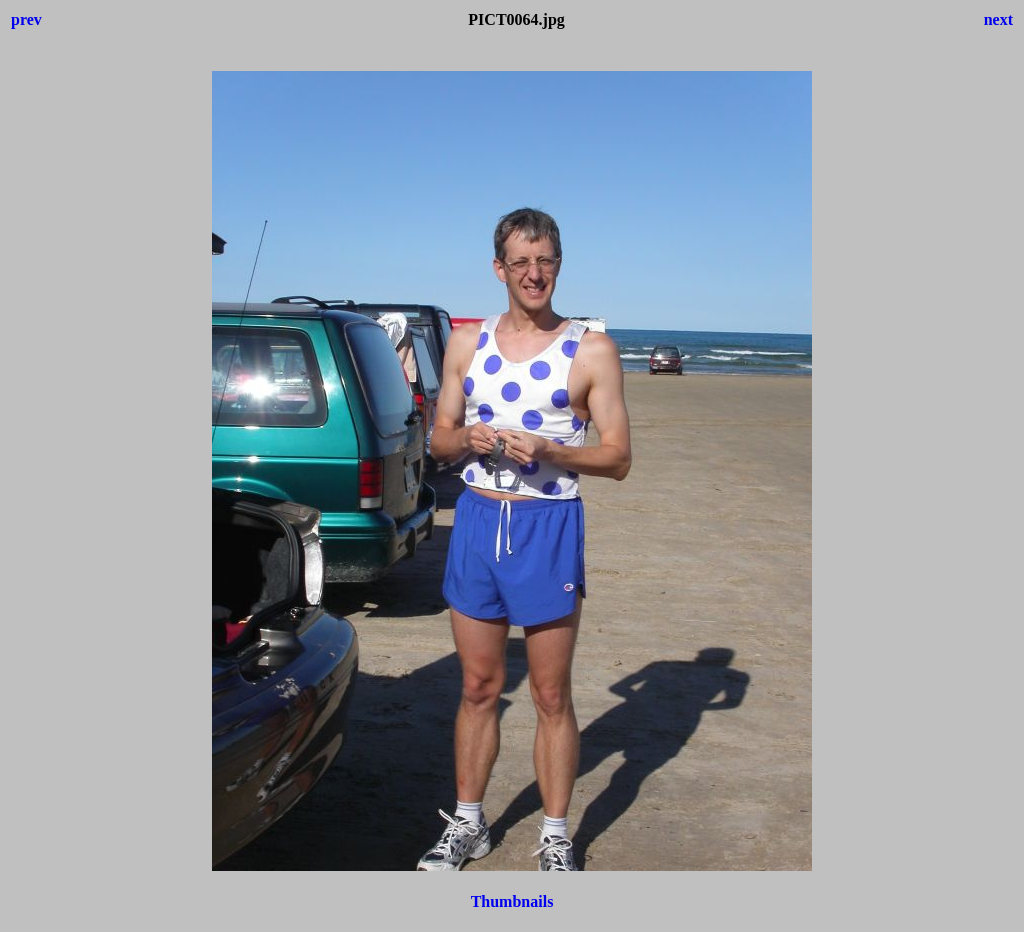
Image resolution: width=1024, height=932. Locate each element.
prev (26, 19)
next (998, 19)
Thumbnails (512, 901)
